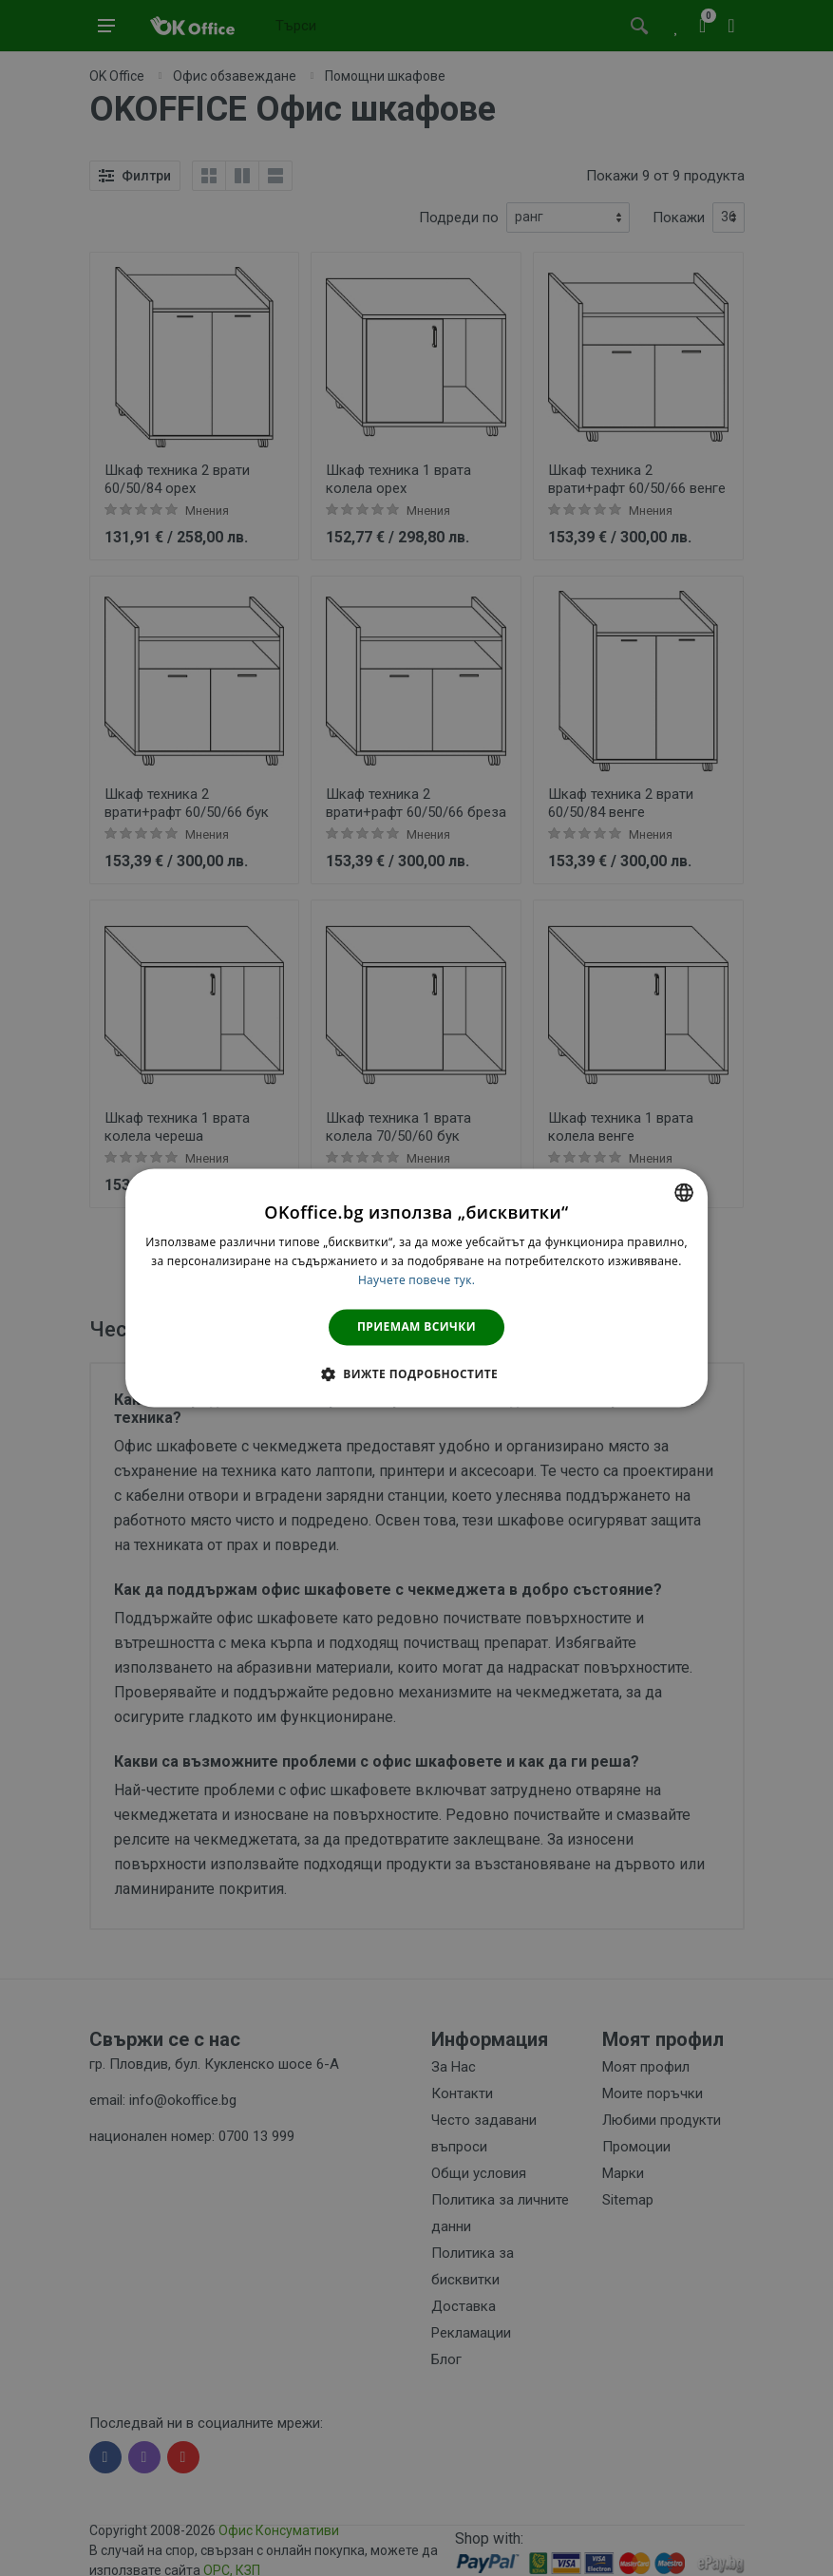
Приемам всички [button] (416, 1326)
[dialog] (417, 1287)
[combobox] (683, 1192)
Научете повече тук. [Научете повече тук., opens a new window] (416, 1280)
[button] (416, 1374)
